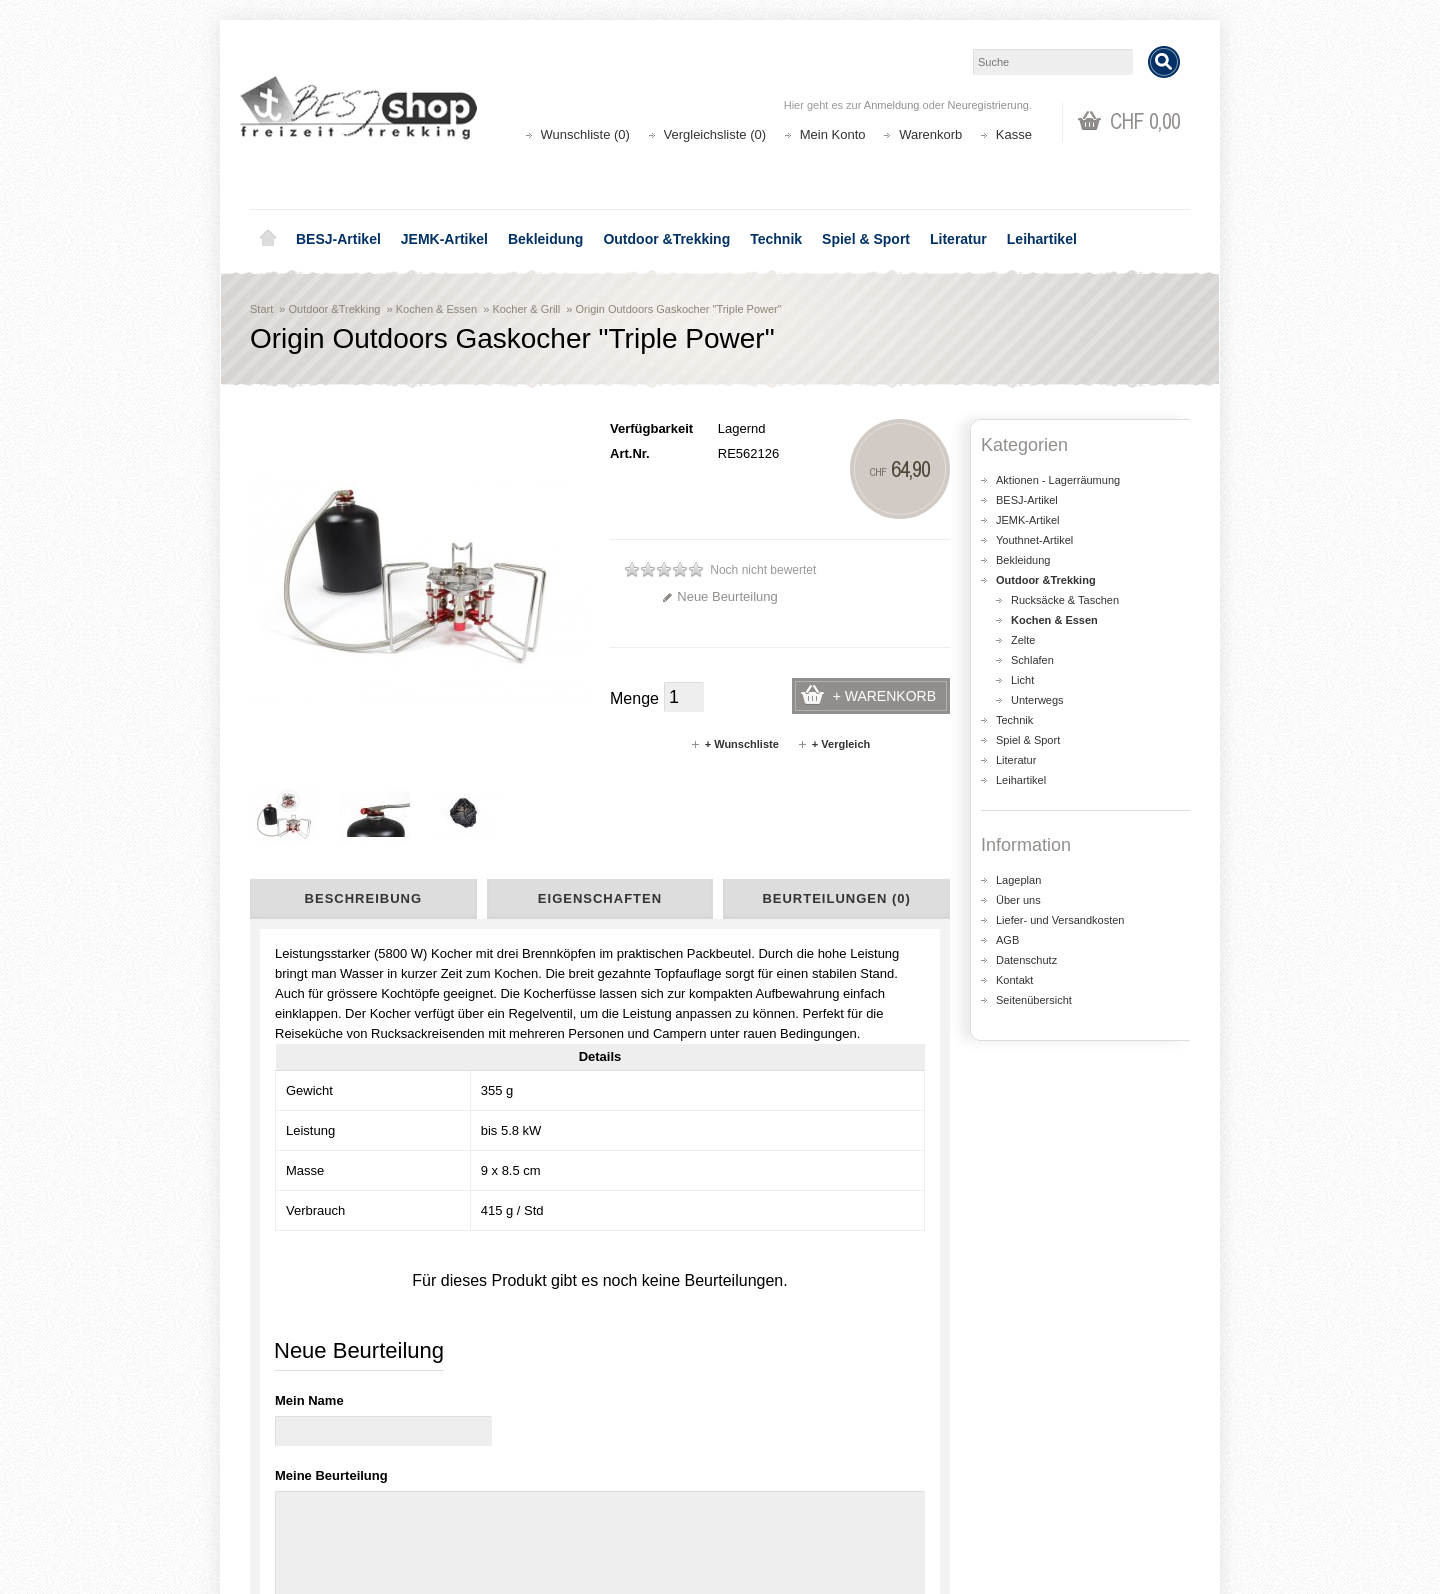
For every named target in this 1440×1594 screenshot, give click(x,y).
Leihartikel (1042, 239)
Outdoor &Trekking (666, 239)
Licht (1022, 680)
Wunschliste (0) (585, 134)
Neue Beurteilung (719, 596)
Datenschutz (1026, 960)
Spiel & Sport (866, 239)
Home (268, 239)
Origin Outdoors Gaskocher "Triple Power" (679, 309)
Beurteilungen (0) (836, 898)
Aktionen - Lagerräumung (1058, 480)
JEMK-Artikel (444, 239)
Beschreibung (363, 898)
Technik (776, 239)
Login (761, 1448)
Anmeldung (892, 105)
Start (261, 309)
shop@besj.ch (650, 1279)
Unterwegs (1037, 700)
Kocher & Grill (526, 309)
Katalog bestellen (1035, 1468)
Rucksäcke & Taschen (1065, 600)
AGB (1007, 940)
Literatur (958, 239)
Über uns (1018, 900)
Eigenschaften (600, 898)
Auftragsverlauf (788, 1468)
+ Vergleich (833, 744)
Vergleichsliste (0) (715, 134)
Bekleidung (545, 239)
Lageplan (1018, 880)
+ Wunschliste (734, 744)
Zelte (1023, 640)
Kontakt (1014, 980)
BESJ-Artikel (338, 239)
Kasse (1014, 134)
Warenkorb (930, 134)
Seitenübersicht (1034, 1000)
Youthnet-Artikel (1034, 540)
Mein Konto (833, 134)
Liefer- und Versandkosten (1060, 920)
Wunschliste (780, 1488)
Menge (634, 698)
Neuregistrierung (988, 105)
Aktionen (530, 1448)
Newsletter (775, 1508)
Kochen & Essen (436, 309)
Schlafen (1032, 660)
